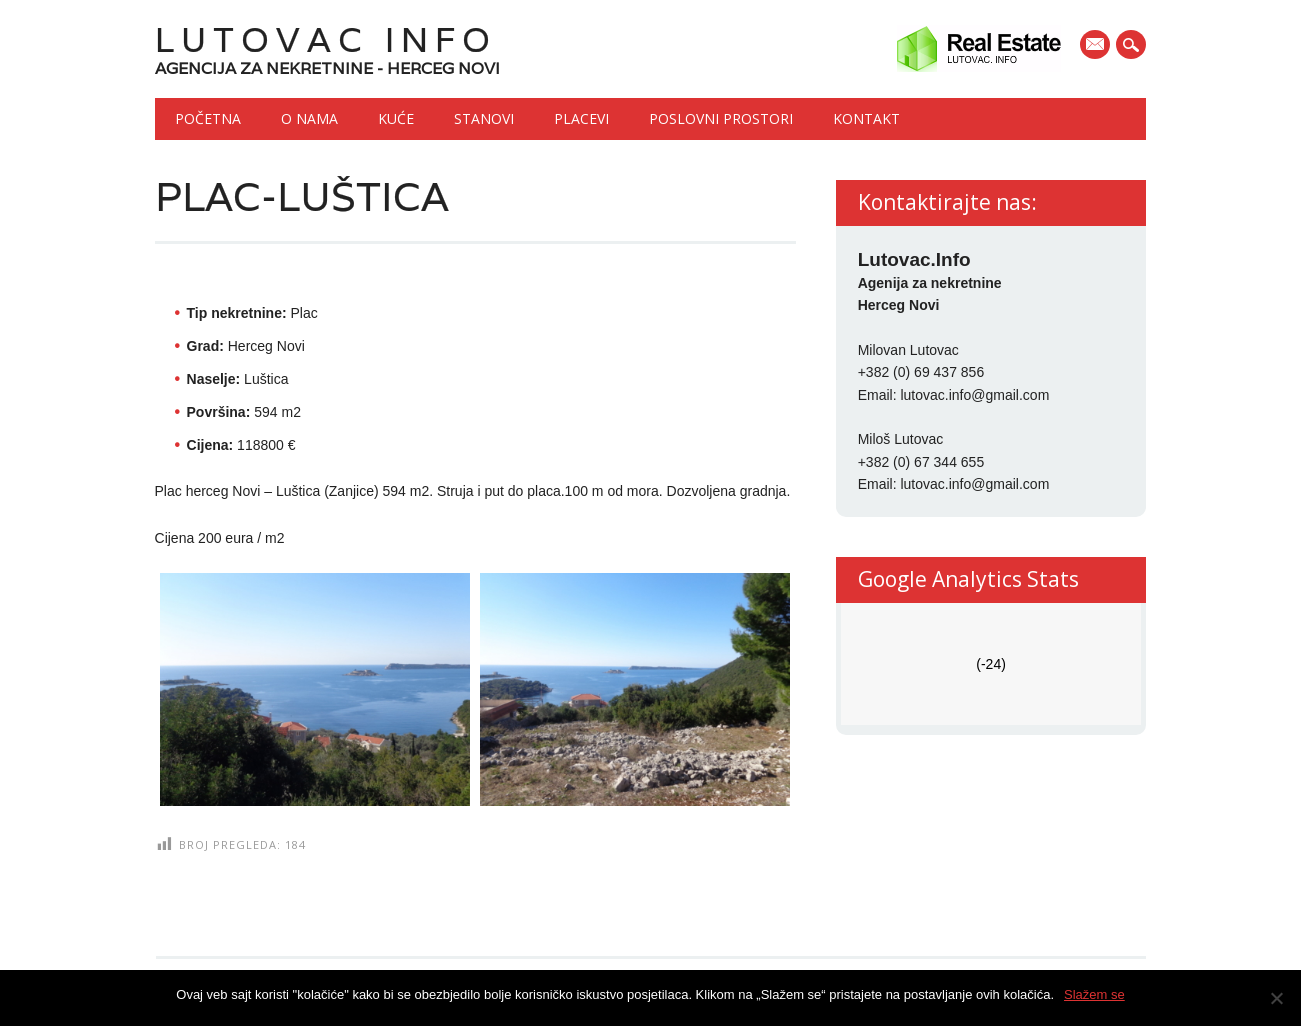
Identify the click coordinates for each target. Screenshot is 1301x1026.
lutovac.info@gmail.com (974, 395)
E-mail (1097, 46)
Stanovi (484, 118)
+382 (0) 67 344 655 (921, 462)
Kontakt (866, 118)
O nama (309, 118)
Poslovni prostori (721, 118)
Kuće (396, 118)
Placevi (581, 118)
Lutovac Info (326, 39)
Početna (208, 118)
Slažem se (1094, 994)
